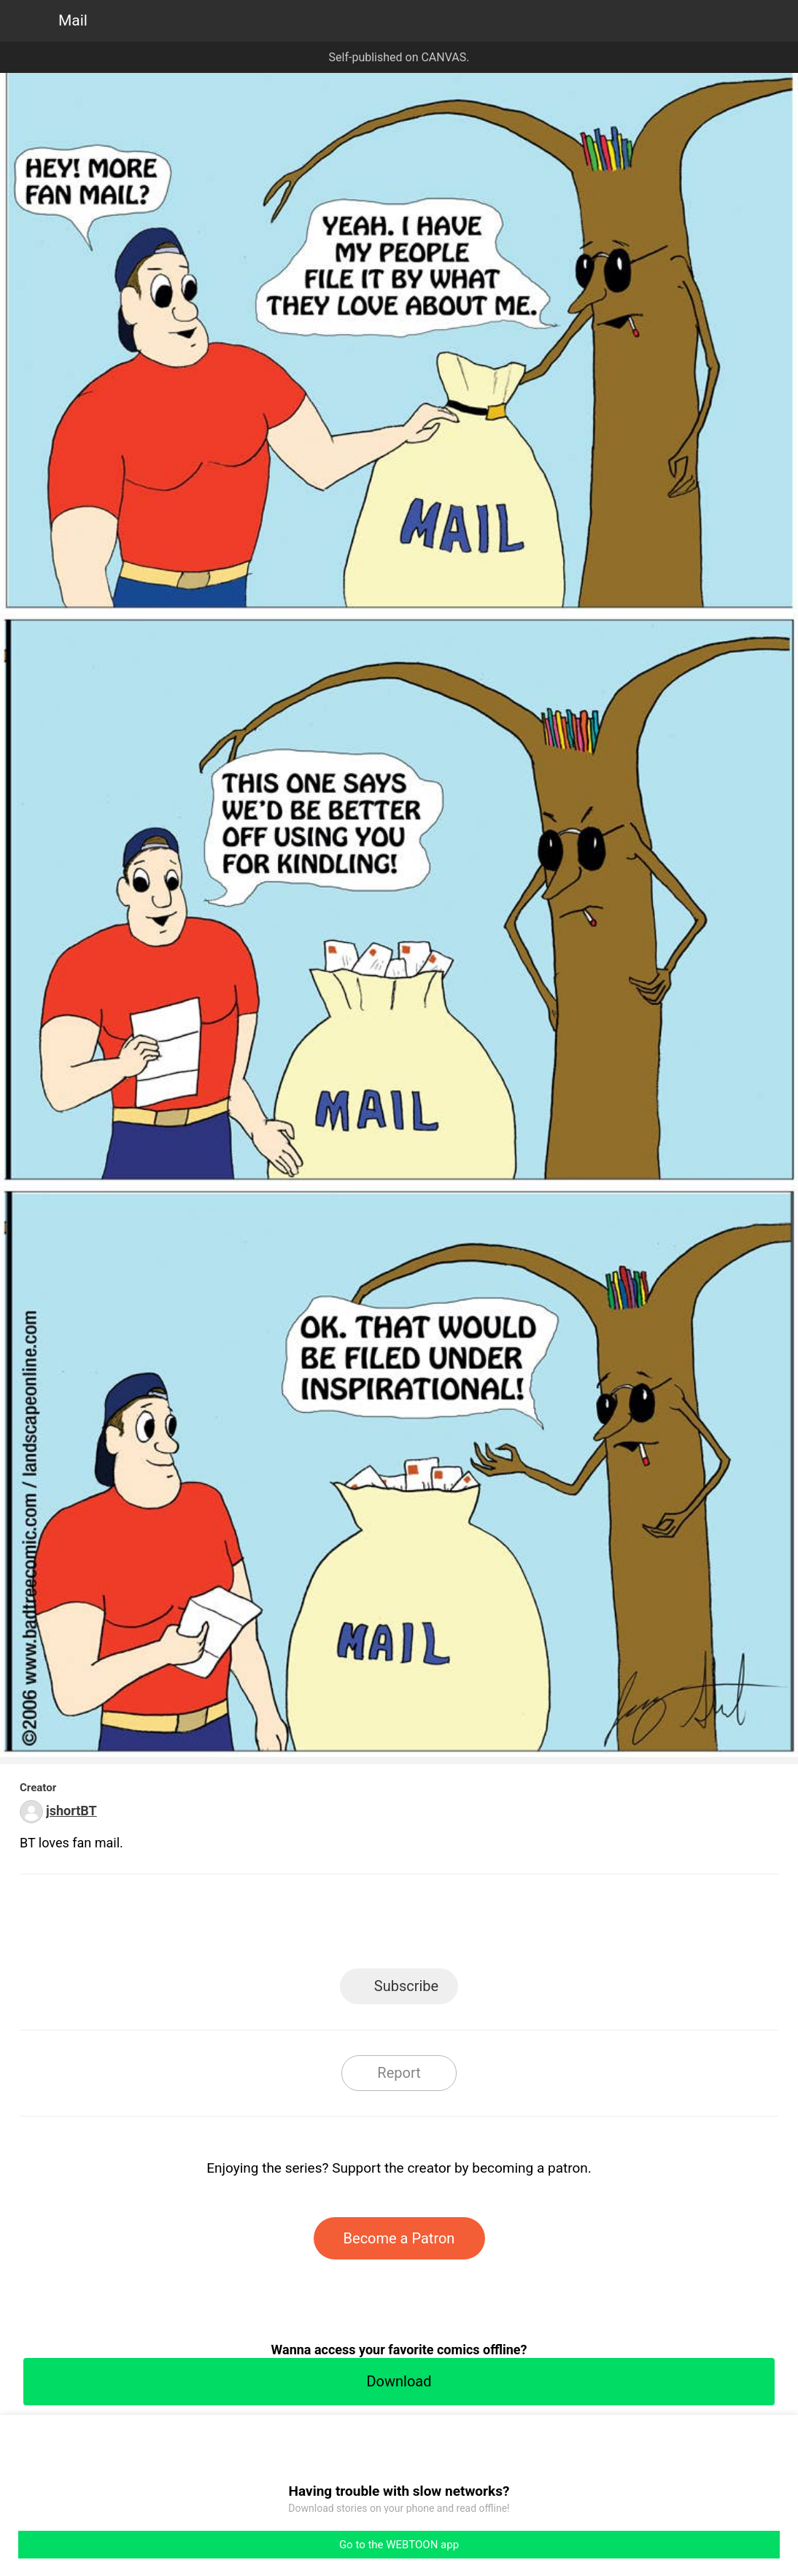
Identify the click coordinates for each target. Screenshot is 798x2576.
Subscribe (406, 1986)
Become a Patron (399, 2238)
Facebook (334, 1926)
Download (398, 2381)
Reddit (531, 1926)
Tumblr (465, 1926)
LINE (268, 1926)
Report (398, 2073)
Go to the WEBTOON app (399, 2544)
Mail (73, 20)
